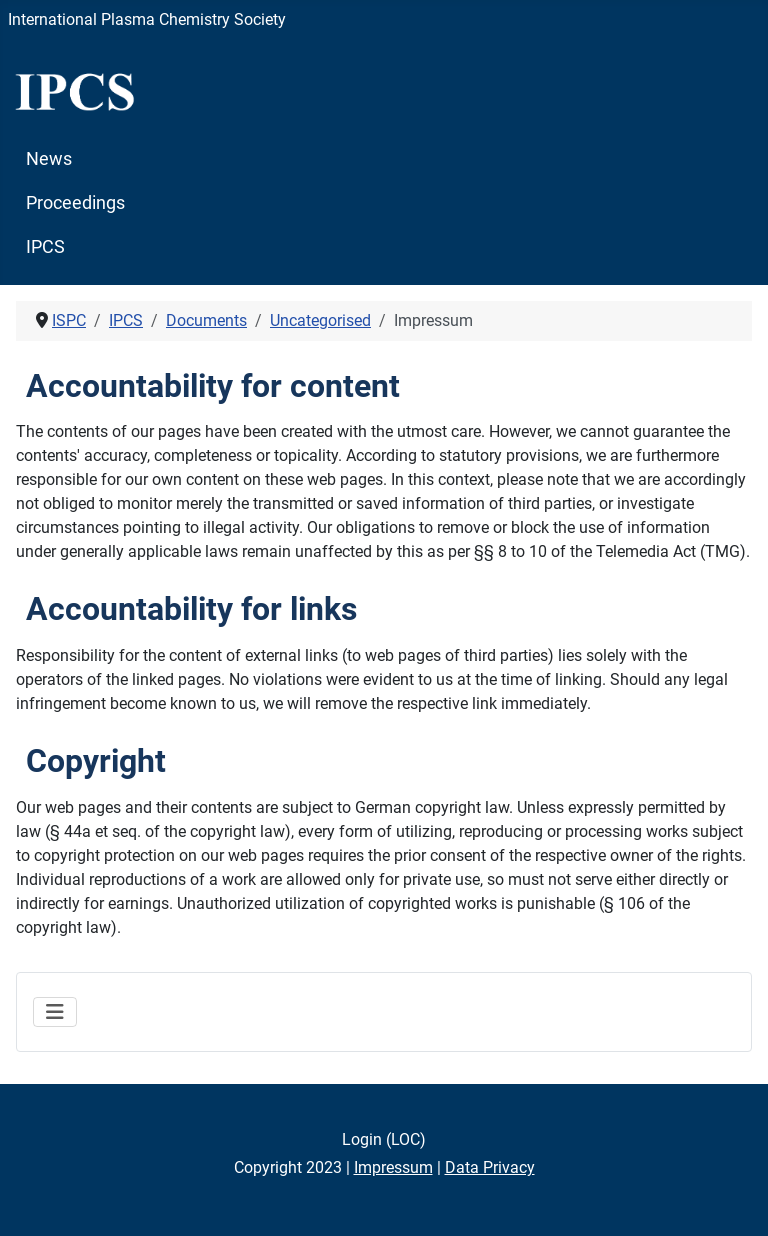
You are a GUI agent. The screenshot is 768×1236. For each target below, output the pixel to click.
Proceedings (75, 203)
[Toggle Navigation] (55, 1012)
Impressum (393, 1167)
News (49, 159)
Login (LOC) (384, 1139)
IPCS (45, 247)
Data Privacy (490, 1167)
